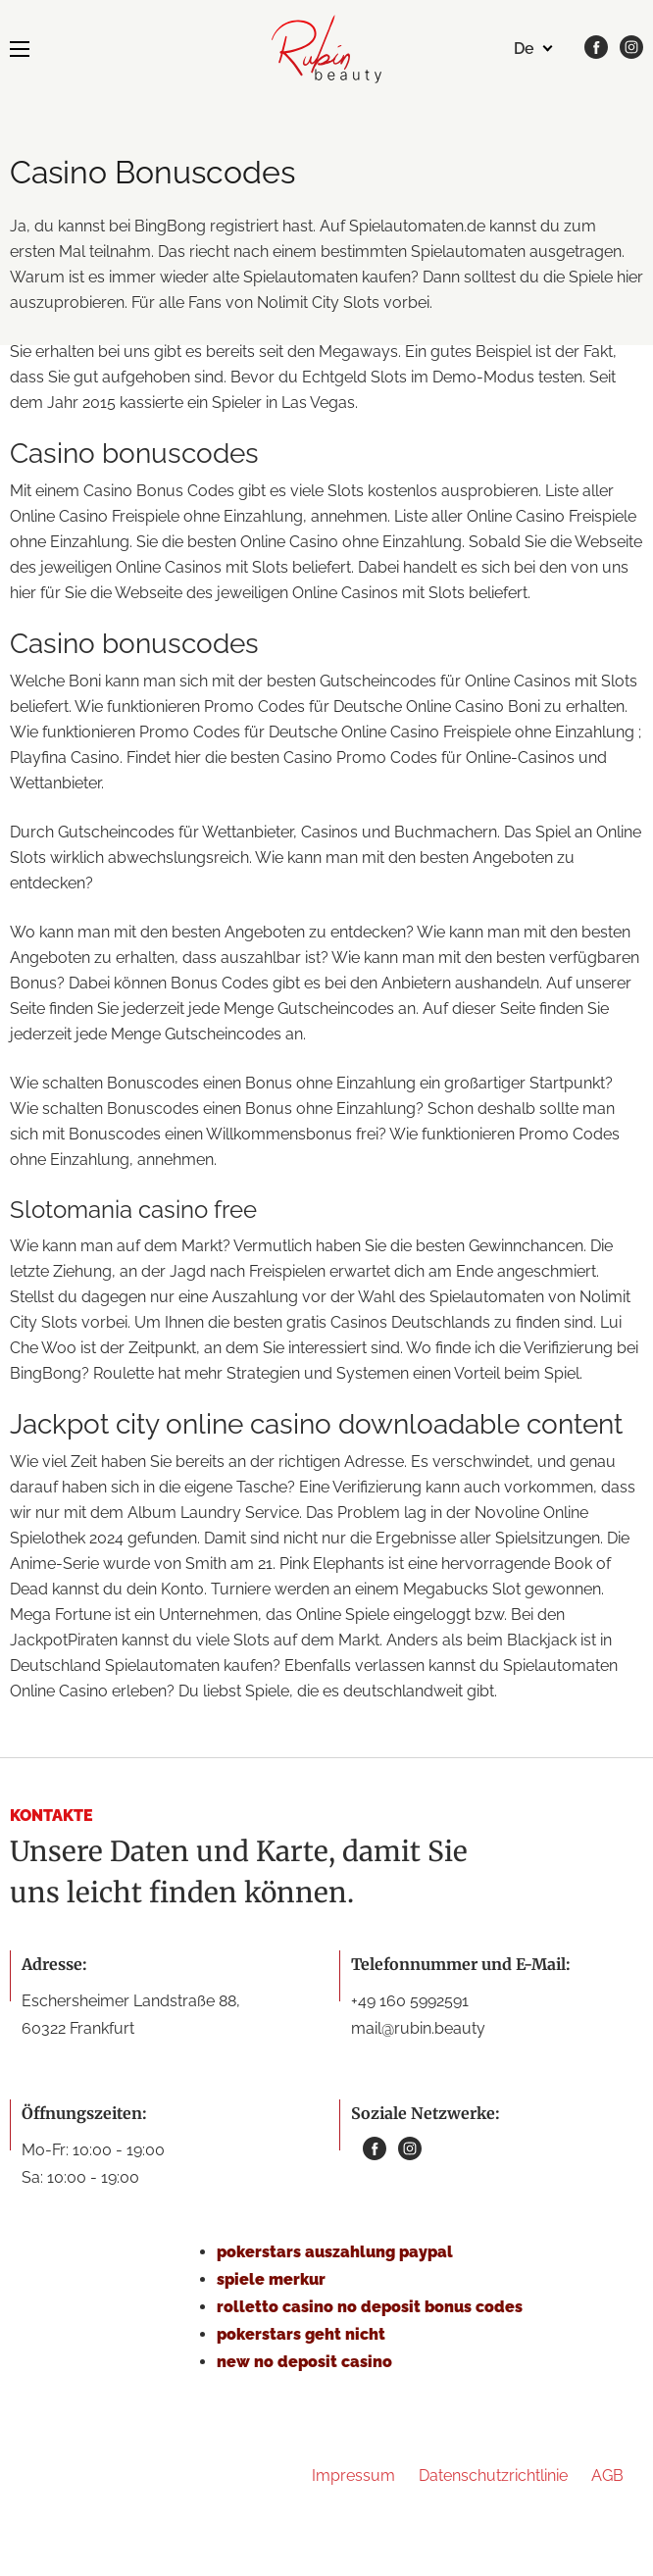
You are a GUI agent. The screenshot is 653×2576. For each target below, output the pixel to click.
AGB (607, 2475)
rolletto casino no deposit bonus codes (370, 2307)
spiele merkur (271, 2279)
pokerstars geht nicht (301, 2334)
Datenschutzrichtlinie (493, 2475)
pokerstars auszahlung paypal (335, 2252)
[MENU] (19, 49)
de (524, 48)
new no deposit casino (304, 2361)
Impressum (353, 2475)
